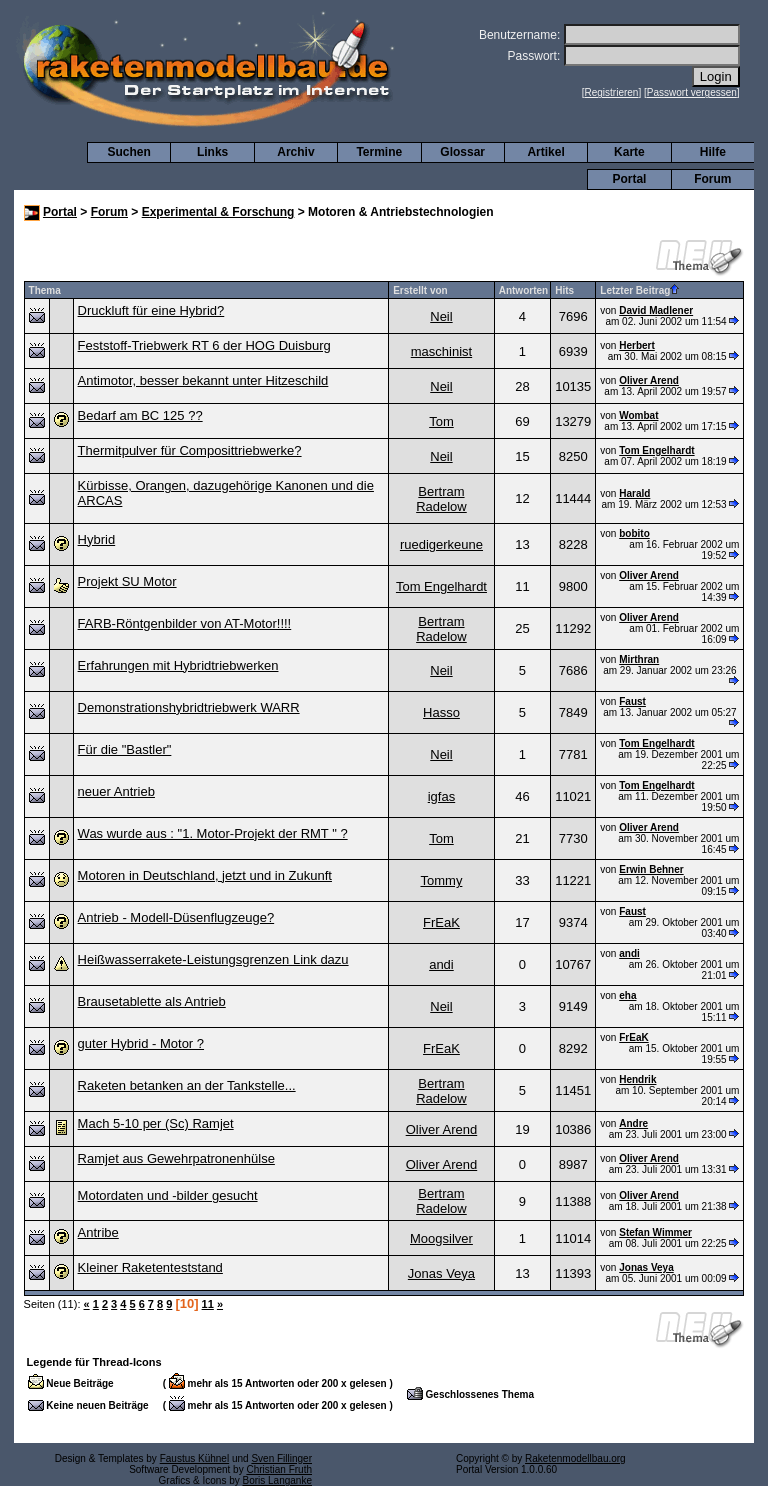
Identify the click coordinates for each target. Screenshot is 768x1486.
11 (208, 1304)
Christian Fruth (279, 1469)
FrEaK (441, 922)
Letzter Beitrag (639, 290)
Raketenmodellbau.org (575, 1458)
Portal (629, 179)
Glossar (462, 152)
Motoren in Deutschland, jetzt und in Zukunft (205, 875)
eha (627, 995)
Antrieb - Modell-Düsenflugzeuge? (176, 917)
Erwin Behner (651, 869)
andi (441, 964)
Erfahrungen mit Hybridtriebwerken (178, 665)
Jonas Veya (441, 1273)
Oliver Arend (649, 380)
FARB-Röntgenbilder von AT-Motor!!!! (185, 623)
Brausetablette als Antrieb (152, 1001)
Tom (441, 421)
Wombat (638, 415)
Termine (379, 152)
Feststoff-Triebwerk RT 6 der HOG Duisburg (204, 345)
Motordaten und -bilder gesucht (168, 1195)
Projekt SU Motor (127, 581)
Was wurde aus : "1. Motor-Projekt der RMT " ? (213, 833)
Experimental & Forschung (218, 212)
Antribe (98, 1232)
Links (212, 152)
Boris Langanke (278, 1480)
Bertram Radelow (441, 499)
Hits (564, 290)
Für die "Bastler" (125, 749)
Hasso (441, 712)
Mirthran (639, 659)
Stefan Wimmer (655, 1232)
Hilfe (713, 152)
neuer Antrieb (116, 791)
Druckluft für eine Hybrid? (151, 310)
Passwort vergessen (692, 92)
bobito (634, 533)
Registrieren (612, 92)
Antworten (523, 290)
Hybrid (97, 539)
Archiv (295, 152)
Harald (634, 493)
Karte (629, 152)
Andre (633, 1123)
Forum (712, 179)
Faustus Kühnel (195, 1458)
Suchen (129, 152)
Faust (632, 701)
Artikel (545, 152)
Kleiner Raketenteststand (150, 1267)
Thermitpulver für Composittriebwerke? (190, 450)
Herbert (637, 345)
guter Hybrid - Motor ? (141, 1043)
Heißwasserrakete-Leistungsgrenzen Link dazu (213, 959)
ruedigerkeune (441, 544)
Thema (45, 290)
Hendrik (637, 1079)
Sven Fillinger (281, 1458)
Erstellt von (420, 290)
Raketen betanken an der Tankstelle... (187, 1085)
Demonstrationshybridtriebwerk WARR (189, 707)
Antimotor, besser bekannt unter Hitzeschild (203, 380)
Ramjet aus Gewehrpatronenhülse (176, 1158)
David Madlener (656, 310)
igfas (441, 796)
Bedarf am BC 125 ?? (140, 415)
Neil (441, 316)
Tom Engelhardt (656, 450)
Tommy (442, 880)
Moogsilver (441, 1238)
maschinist (441, 351)
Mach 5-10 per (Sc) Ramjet (156, 1123)
